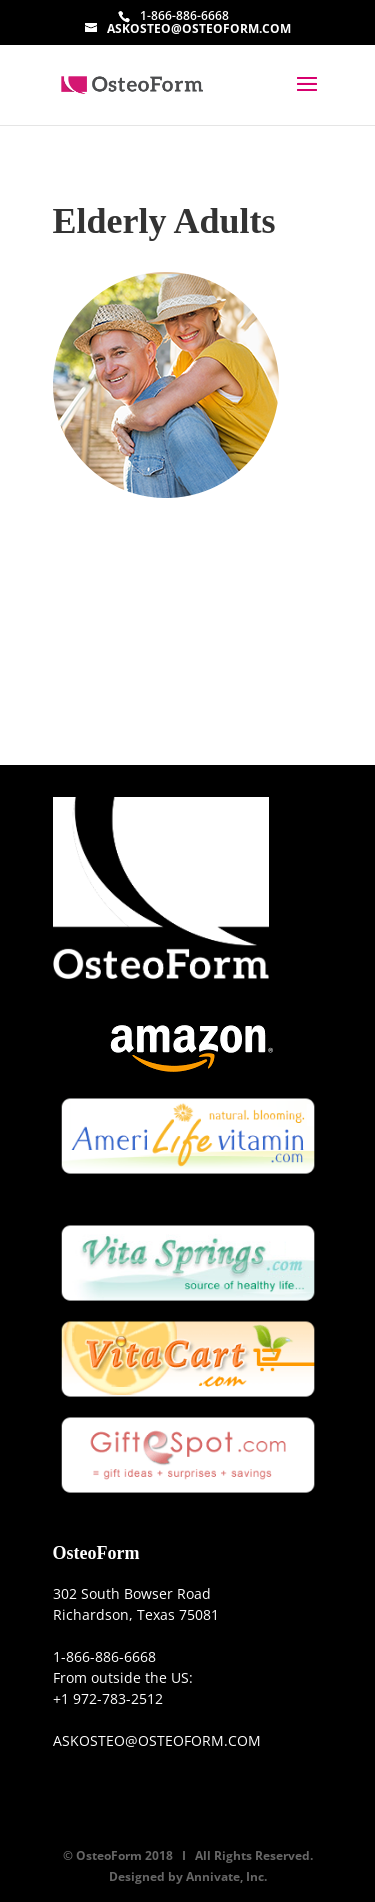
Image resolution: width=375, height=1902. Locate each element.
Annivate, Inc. (226, 1876)
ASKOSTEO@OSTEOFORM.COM (157, 1740)
